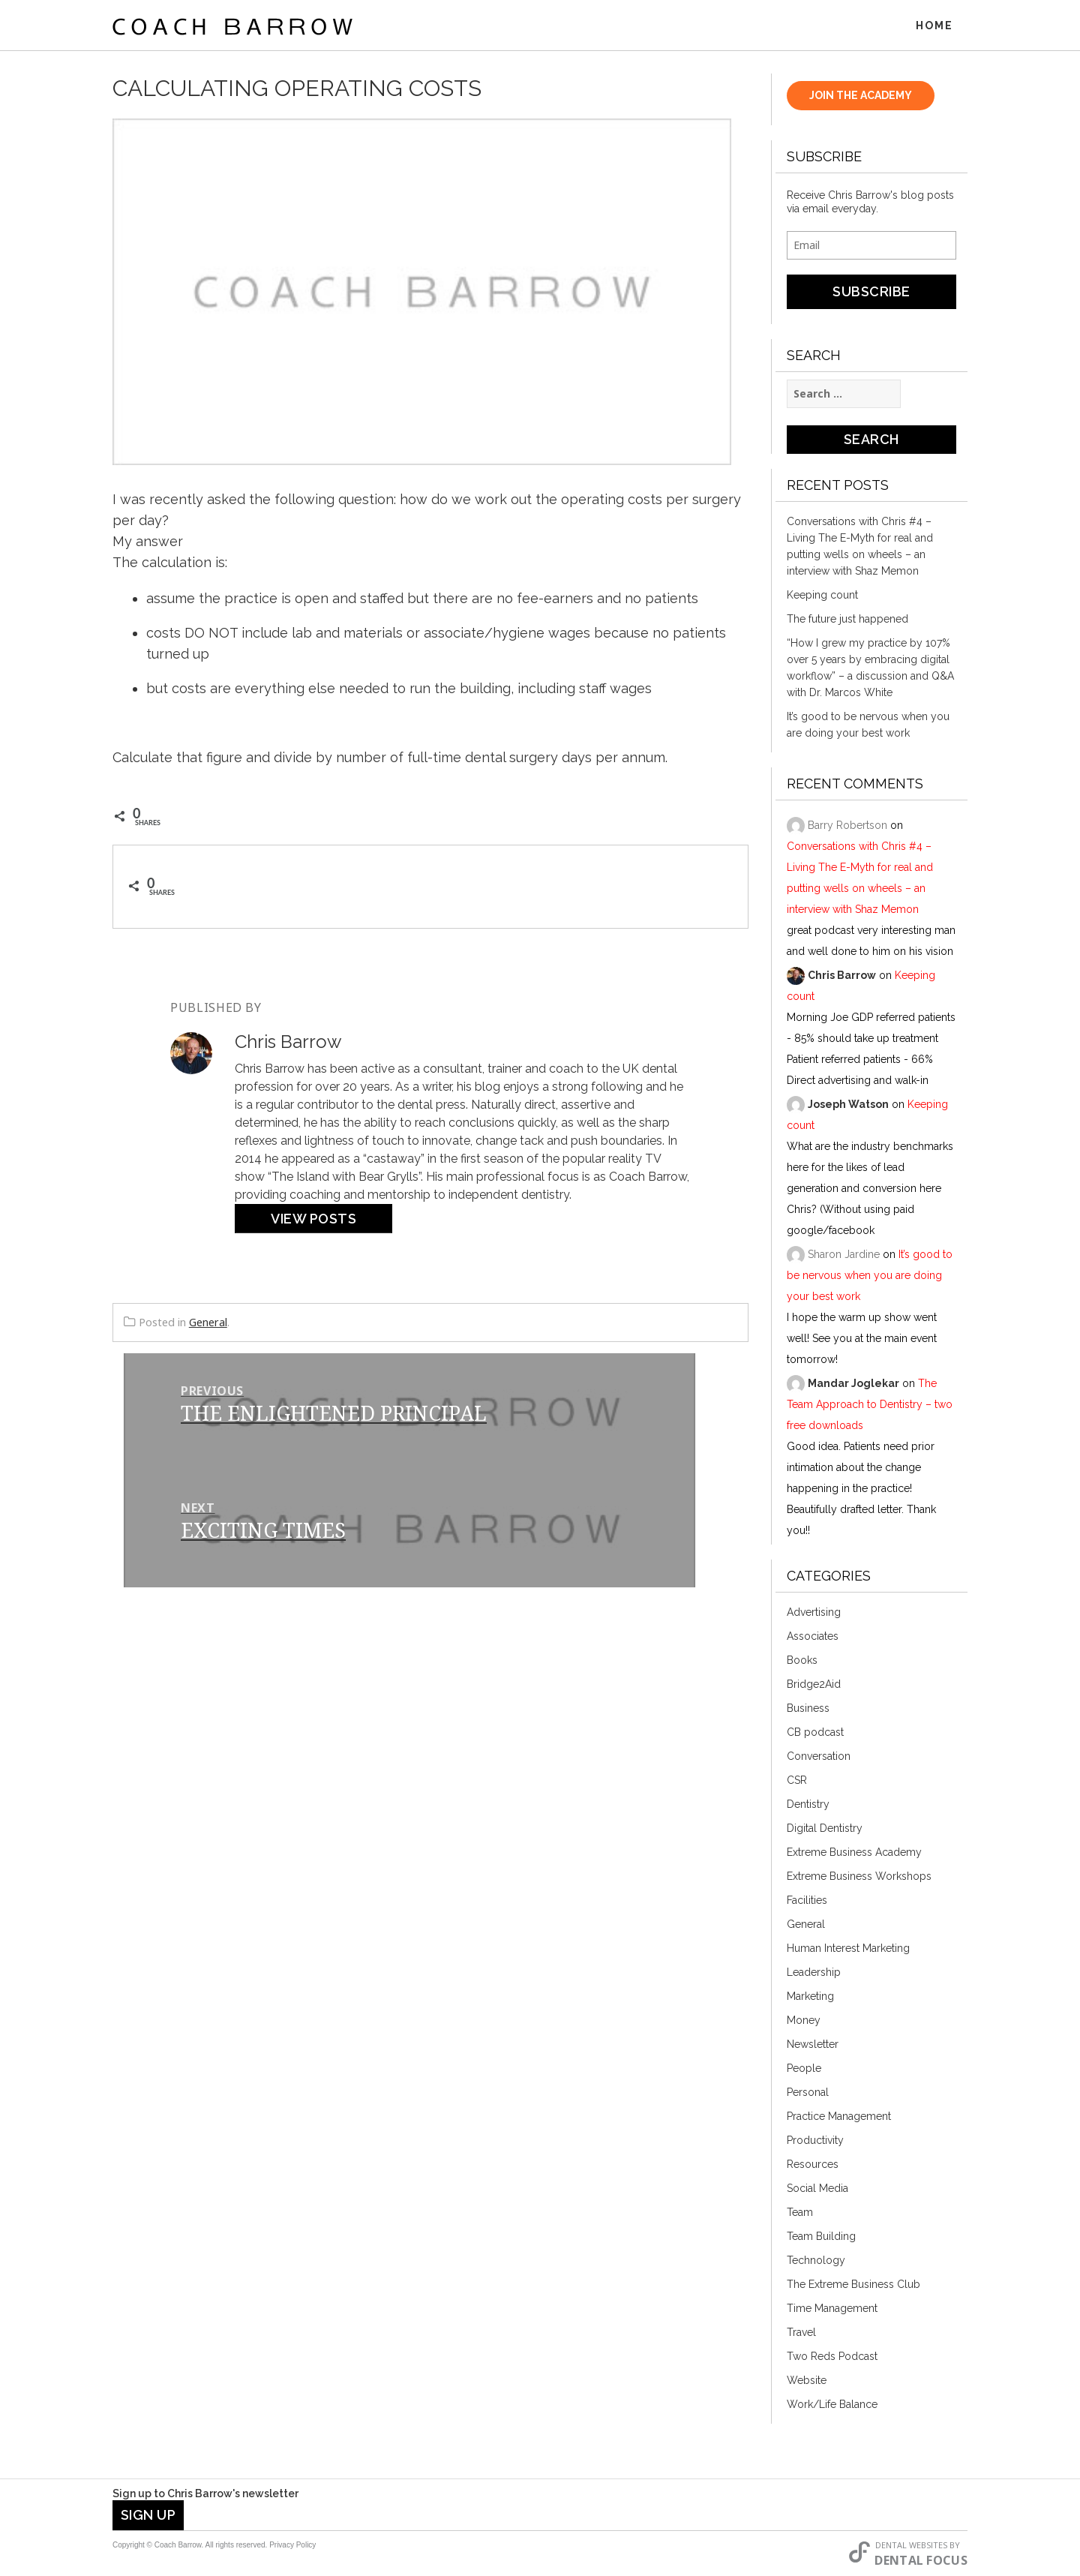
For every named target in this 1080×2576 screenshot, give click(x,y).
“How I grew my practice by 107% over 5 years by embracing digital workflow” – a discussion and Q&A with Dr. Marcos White (870, 670)
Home (933, 26)
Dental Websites (911, 2544)
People (804, 2070)
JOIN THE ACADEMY (860, 98)
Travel (801, 2334)
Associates (812, 1638)
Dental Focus (921, 2560)
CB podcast (815, 1734)
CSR (797, 1782)
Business (808, 1710)
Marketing (810, 1998)
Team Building (821, 2238)
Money (803, 2022)
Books (802, 1662)
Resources (812, 2166)
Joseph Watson (848, 1106)
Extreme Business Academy (854, 1854)
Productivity (815, 2142)
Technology (816, 2262)
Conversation (818, 1758)
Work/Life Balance (832, 2406)
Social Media (817, 2190)
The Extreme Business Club (853, 2286)
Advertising (814, 1614)
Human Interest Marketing (848, 1950)
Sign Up (148, 2515)
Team (800, 2214)
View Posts (313, 1221)
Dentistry (808, 1806)
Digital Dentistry (824, 1830)
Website (806, 2382)
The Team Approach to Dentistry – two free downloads (869, 1407)
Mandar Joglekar (853, 1386)
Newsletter (812, 2046)
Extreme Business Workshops (859, 1878)
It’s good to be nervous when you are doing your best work (868, 727)
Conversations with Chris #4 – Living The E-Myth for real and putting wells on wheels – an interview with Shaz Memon (860, 548)
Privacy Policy (292, 2545)
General (208, 1324)
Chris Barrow (842, 977)
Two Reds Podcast (832, 2358)
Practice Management (839, 2118)
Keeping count (822, 597)
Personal (808, 2094)
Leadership (814, 1974)
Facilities (807, 1902)
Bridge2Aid (814, 1686)
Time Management (832, 2310)
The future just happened (847, 621)
